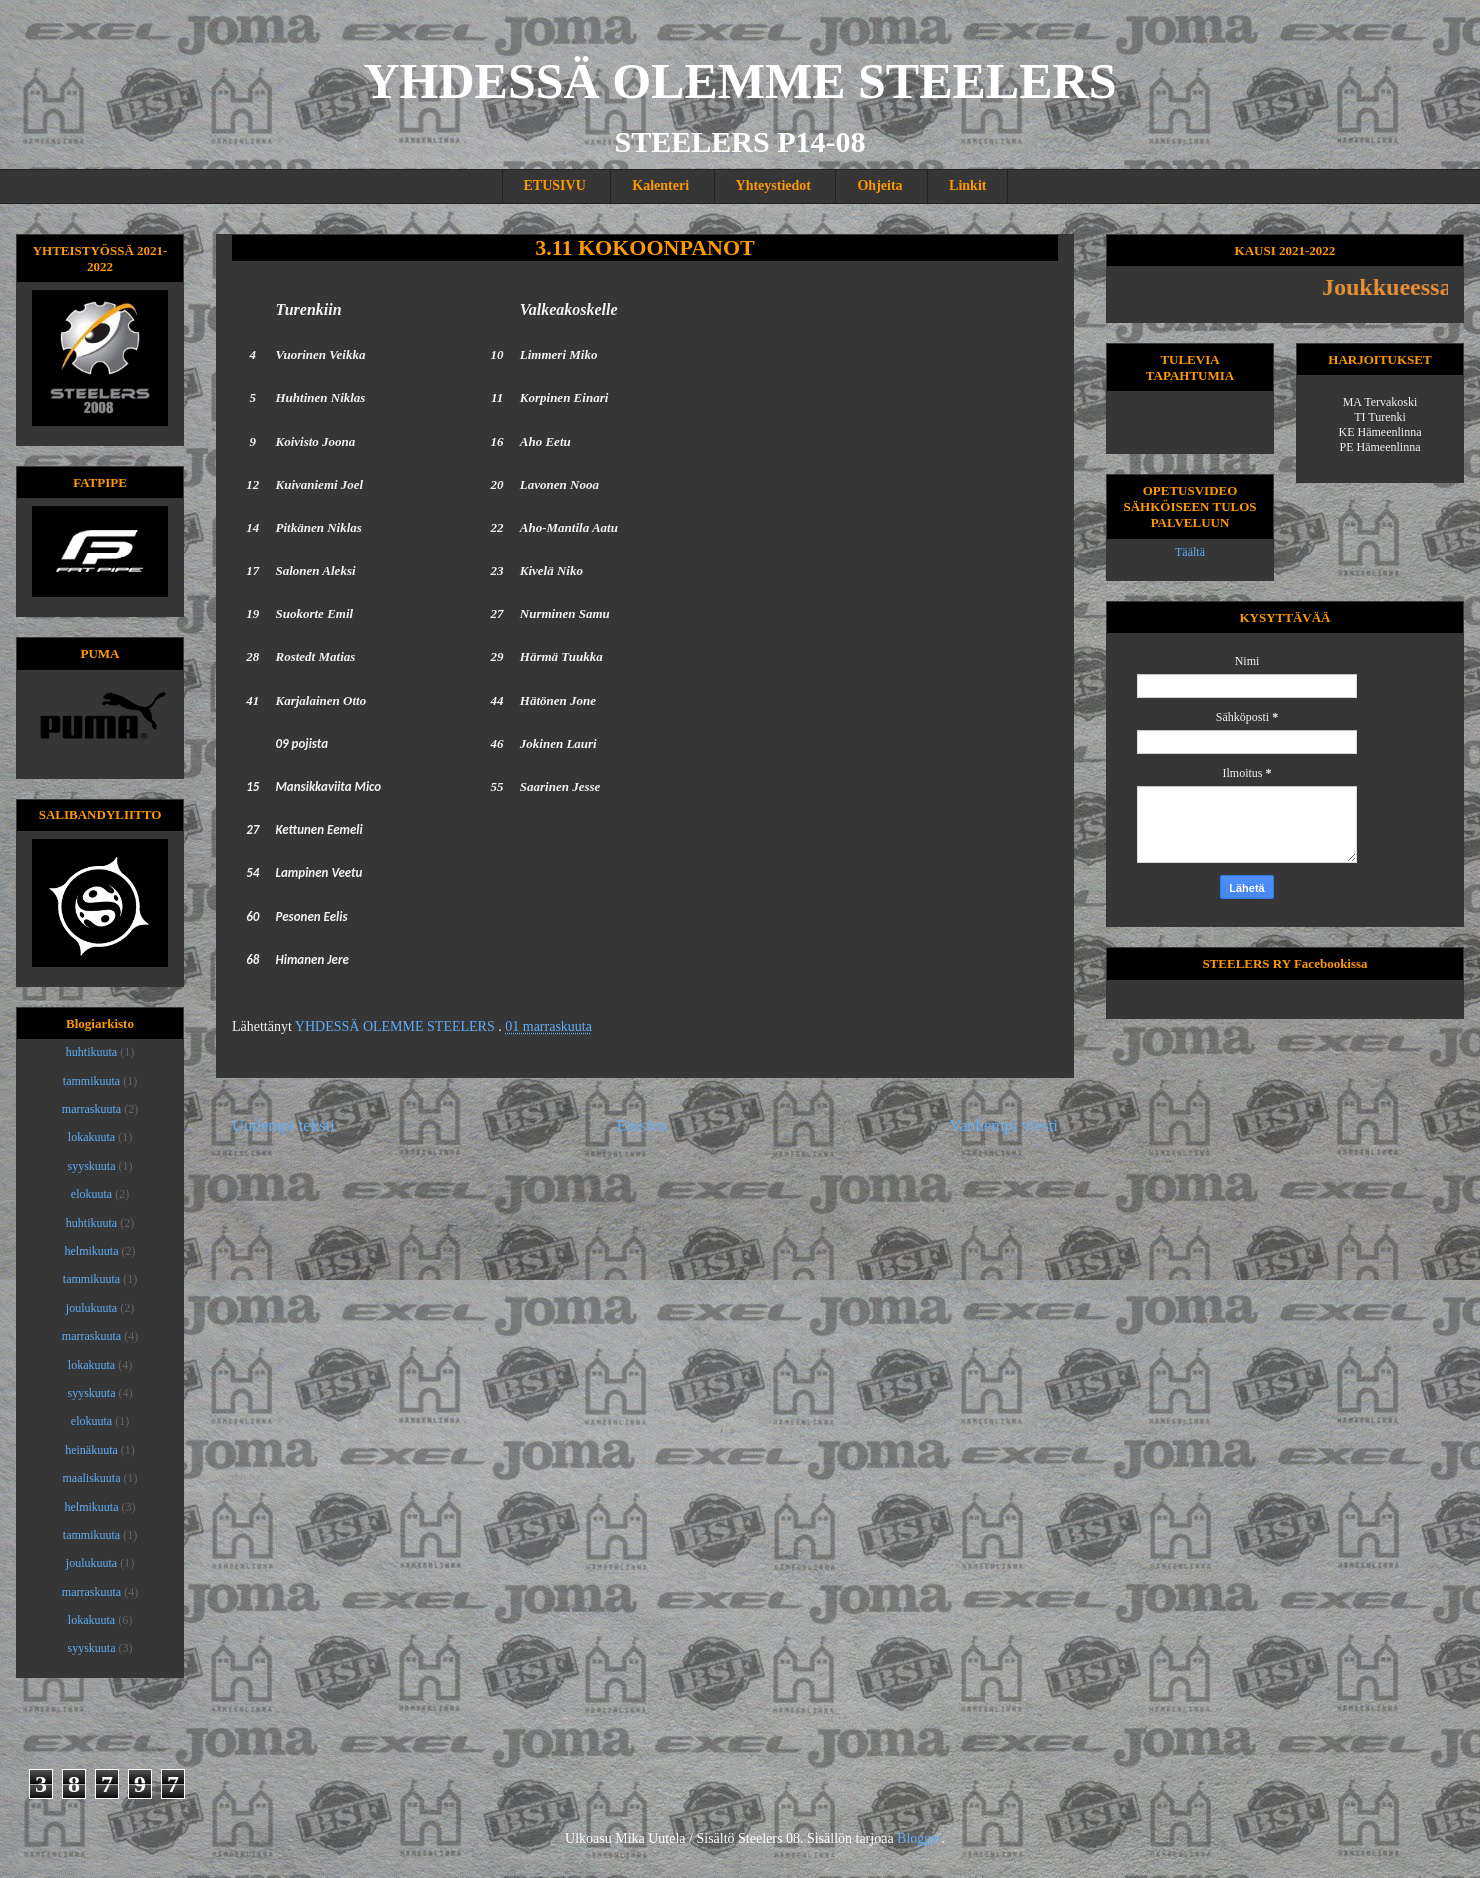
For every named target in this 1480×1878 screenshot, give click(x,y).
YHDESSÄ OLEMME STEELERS (740, 81)
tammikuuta (91, 1081)
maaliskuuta (92, 1478)
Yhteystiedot (773, 185)
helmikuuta (92, 1251)
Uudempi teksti (283, 1125)
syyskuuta (92, 1166)
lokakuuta (91, 1137)
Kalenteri (660, 185)
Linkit (967, 185)
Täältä (1190, 552)
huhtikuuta (91, 1052)
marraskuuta (91, 1109)
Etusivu (642, 1125)
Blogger (919, 1838)
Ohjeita (879, 185)
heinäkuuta (91, 1450)
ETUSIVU (555, 185)
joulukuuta (91, 1308)
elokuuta (91, 1194)
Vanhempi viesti (1003, 1125)
